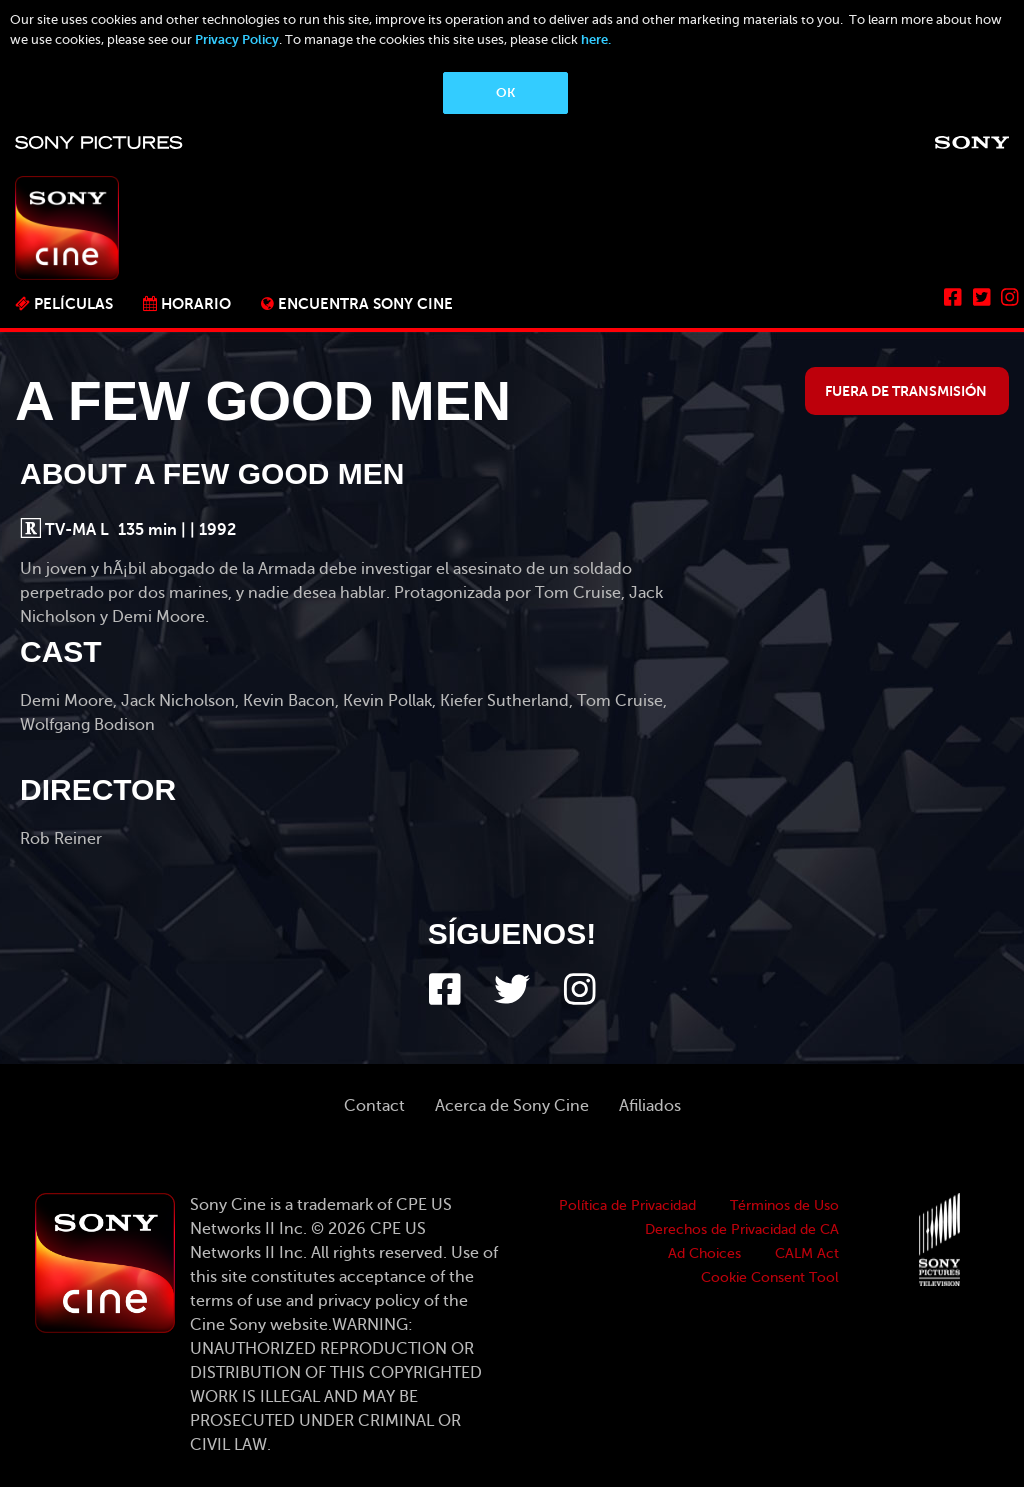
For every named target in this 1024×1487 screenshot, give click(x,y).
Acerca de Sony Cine (512, 1106)
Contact (374, 1106)
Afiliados (650, 1106)
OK (505, 92)
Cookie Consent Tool (770, 1277)
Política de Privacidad (627, 1205)
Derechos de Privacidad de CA (742, 1229)
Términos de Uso (784, 1205)
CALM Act (807, 1253)
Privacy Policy (237, 39)
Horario (196, 303)
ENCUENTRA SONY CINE (365, 303)
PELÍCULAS (73, 303)
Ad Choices (704, 1253)
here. (596, 39)
